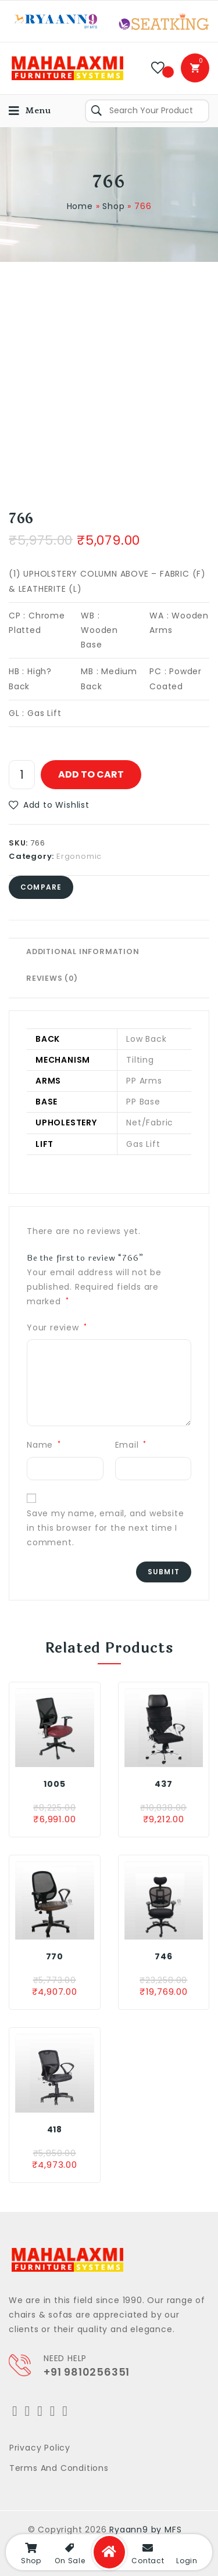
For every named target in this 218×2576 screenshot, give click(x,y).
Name (44, 1445)
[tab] (109, 951)
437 (163, 1784)
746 (163, 1956)
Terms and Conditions (59, 2468)
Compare (41, 887)
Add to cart (91, 774)
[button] (49, 805)
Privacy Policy (39, 2447)
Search (96, 111)
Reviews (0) (52, 978)
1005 (54, 1784)
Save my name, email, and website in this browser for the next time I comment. (105, 1528)
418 (54, 2129)
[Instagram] (40, 2410)
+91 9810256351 (87, 2372)
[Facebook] (28, 2410)
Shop (113, 206)
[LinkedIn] (53, 2410)
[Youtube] (65, 2410)
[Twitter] (15, 2410)
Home (80, 206)
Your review (57, 1327)
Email (131, 1445)
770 (54, 1956)
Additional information (83, 951)
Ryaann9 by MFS (145, 2529)
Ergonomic (79, 856)
